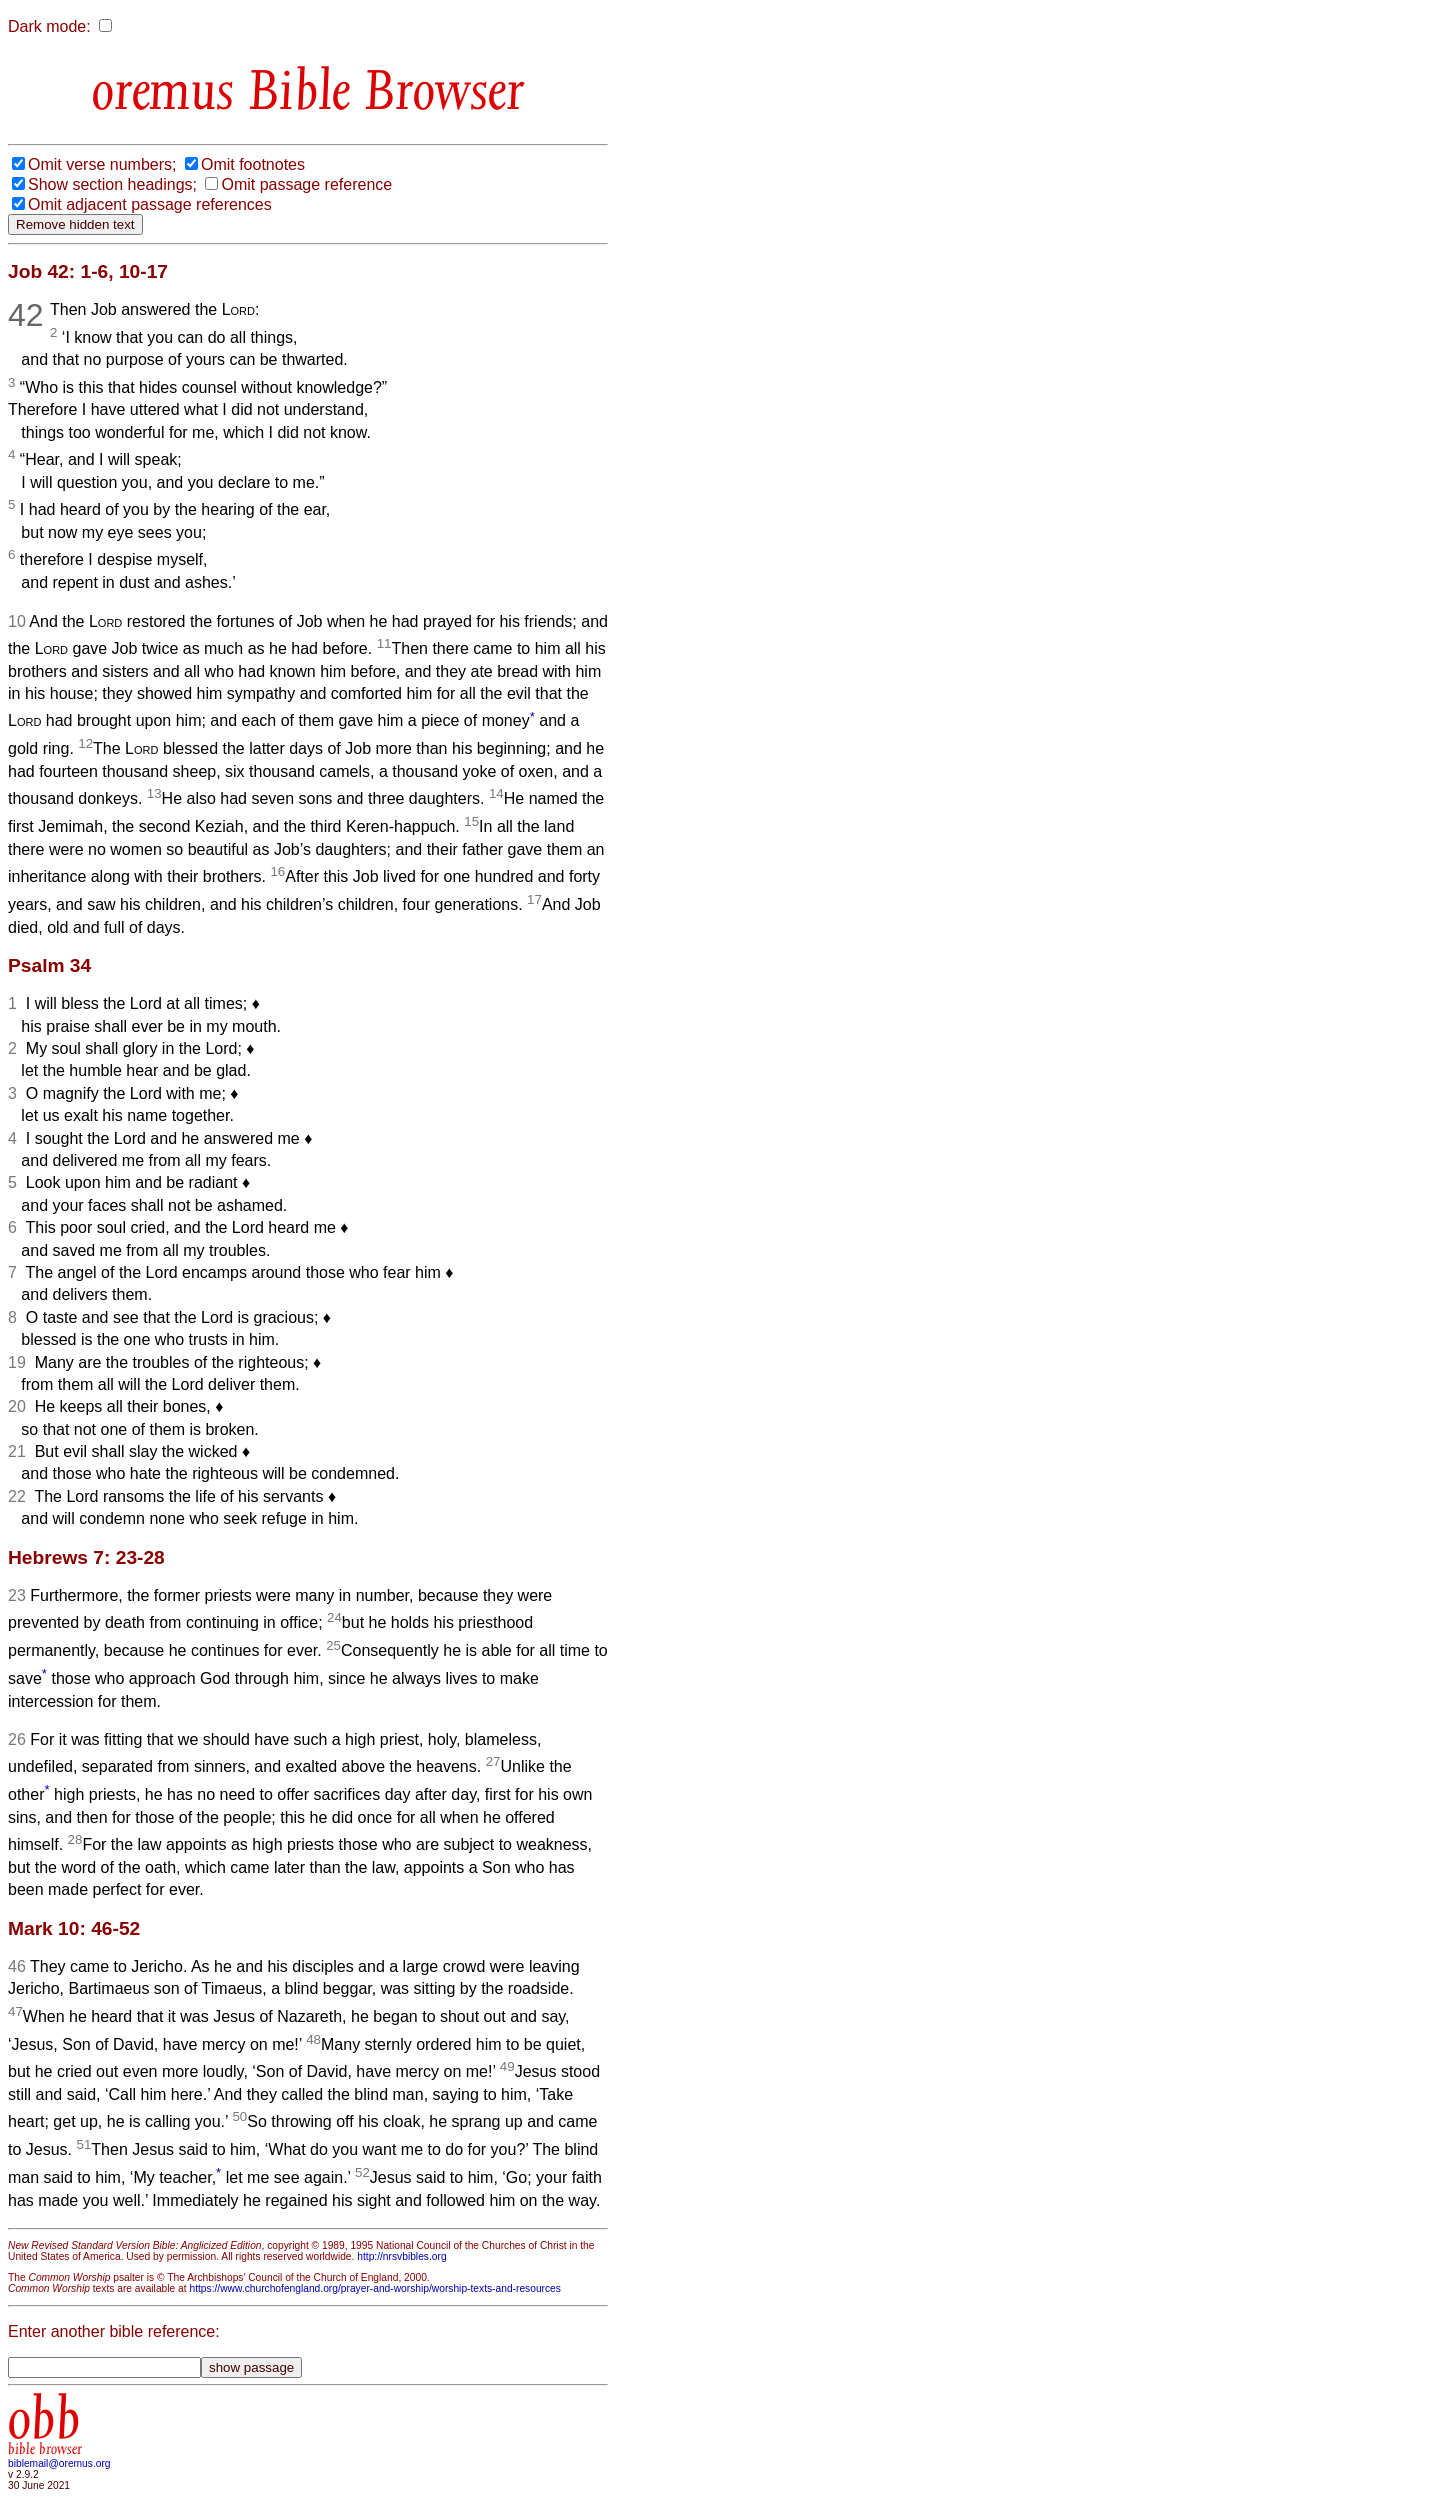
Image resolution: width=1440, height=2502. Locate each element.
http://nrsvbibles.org (401, 2256)
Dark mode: (49, 26)
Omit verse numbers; (102, 164)
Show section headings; (112, 184)
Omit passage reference (306, 184)
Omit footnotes (253, 164)
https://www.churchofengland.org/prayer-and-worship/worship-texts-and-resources (374, 2288)
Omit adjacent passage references (150, 204)
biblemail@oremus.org (59, 2463)
